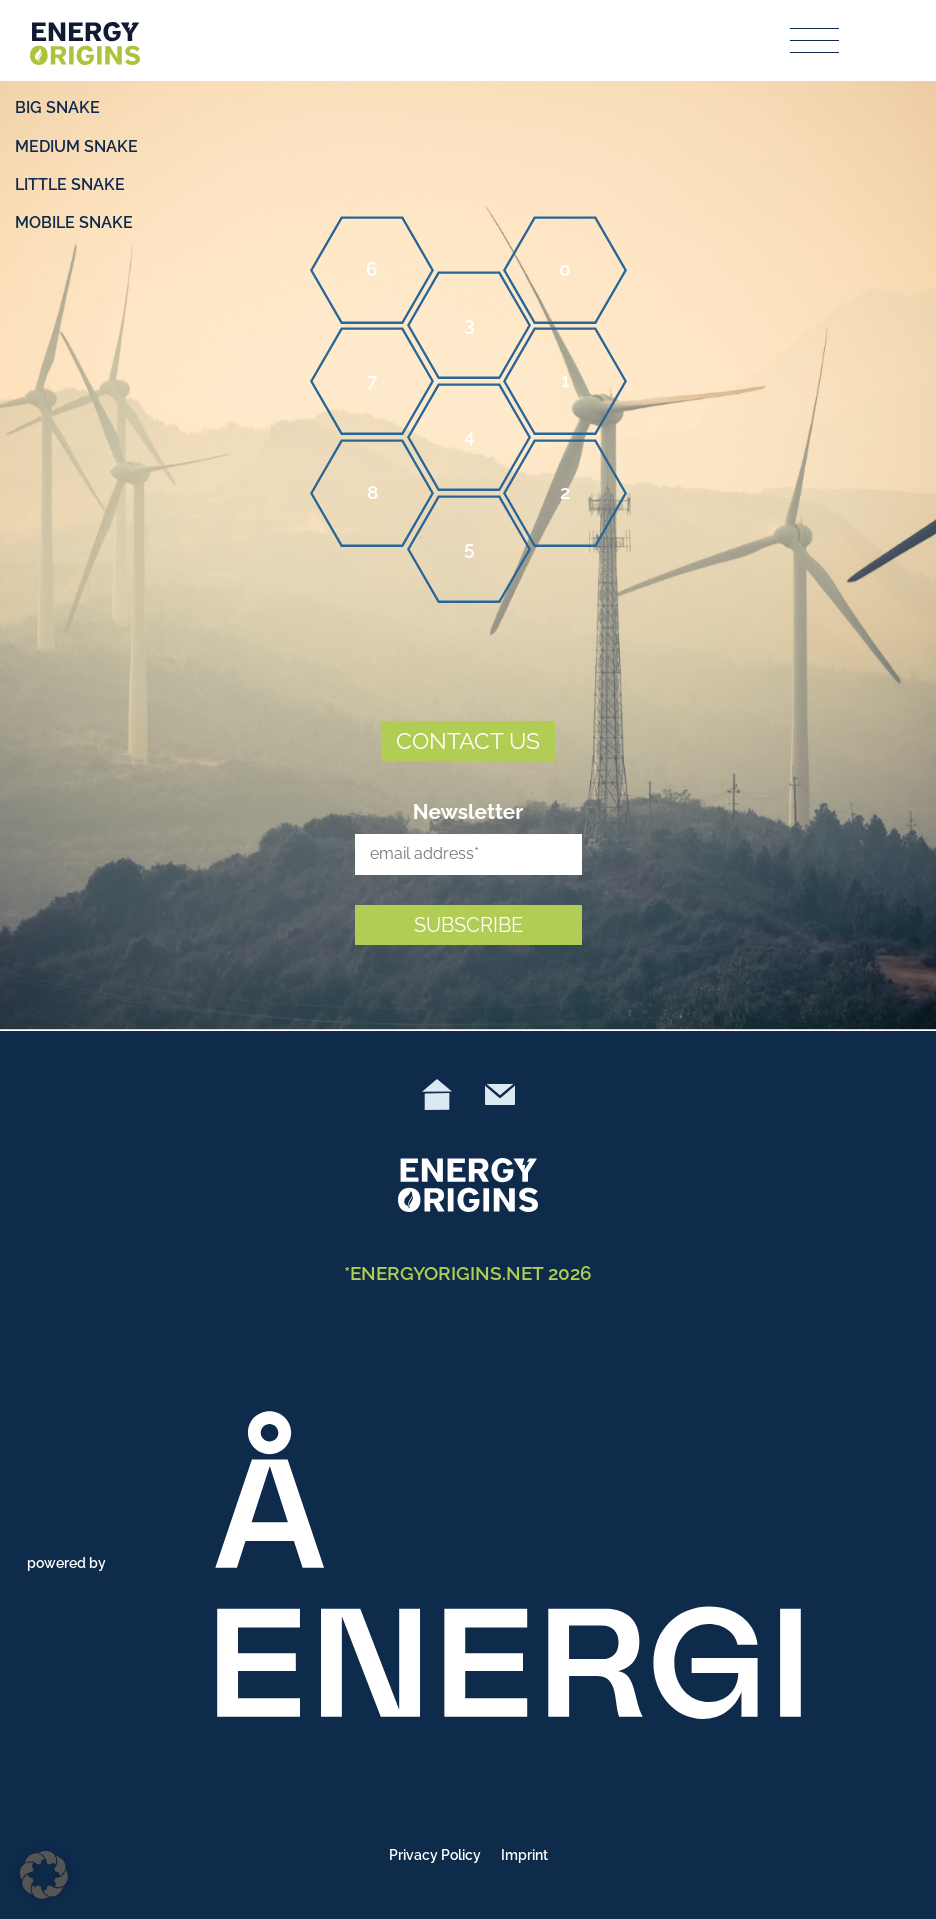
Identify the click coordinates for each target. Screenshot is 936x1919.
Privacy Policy (435, 1855)
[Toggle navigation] (815, 40)
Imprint (524, 1855)
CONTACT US (468, 740)
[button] (44, 1875)
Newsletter (468, 811)
